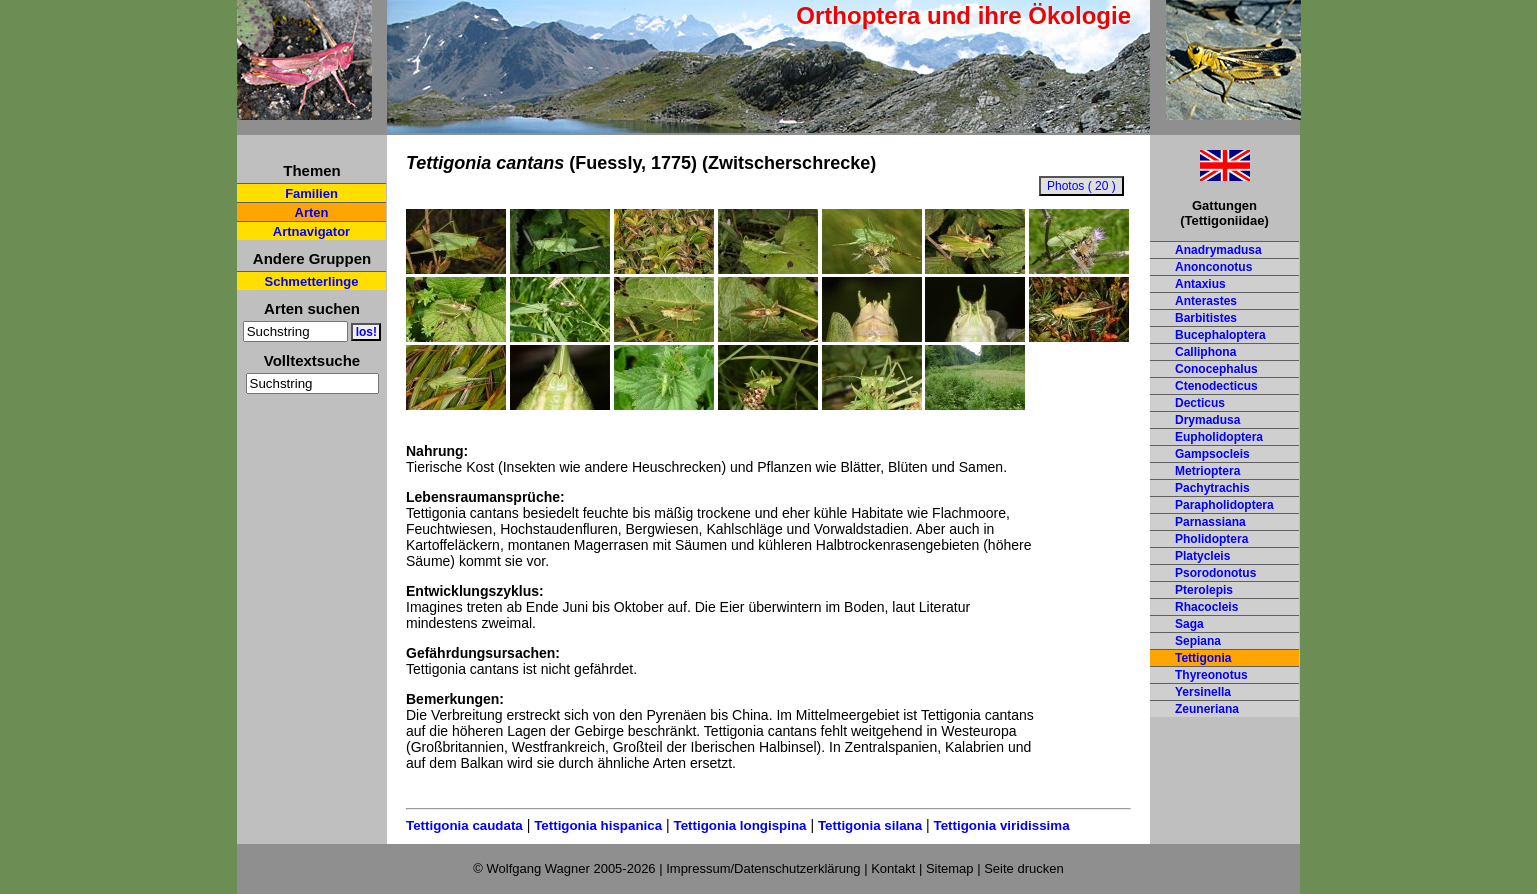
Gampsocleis (1212, 454)
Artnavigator (311, 231)
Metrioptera (1207, 471)
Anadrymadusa (1218, 250)
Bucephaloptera (1220, 335)
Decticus (1200, 403)
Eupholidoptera (1219, 437)
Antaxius (1200, 284)
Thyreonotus (1211, 675)
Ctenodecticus (1216, 386)
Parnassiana (1210, 522)
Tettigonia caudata (464, 825)
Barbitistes (1206, 318)
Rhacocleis (1206, 607)
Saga (1189, 624)
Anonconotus (1213, 267)
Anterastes (1206, 301)
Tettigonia (1203, 658)
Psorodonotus (1215, 573)
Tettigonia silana (870, 825)
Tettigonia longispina (739, 825)
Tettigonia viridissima (1002, 825)
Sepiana (1198, 641)
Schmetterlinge (312, 281)
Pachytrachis (1212, 488)
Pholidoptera (1211, 539)
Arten (312, 212)
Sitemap (950, 868)
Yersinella (1203, 692)
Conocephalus (1216, 369)
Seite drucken (1024, 868)
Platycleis (1202, 556)
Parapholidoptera (1224, 505)
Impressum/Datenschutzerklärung (763, 868)
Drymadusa (1207, 420)
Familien (311, 193)
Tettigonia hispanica (598, 825)
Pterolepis (1204, 590)
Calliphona (1205, 352)
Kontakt (893, 868)
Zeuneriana (1207, 709)
